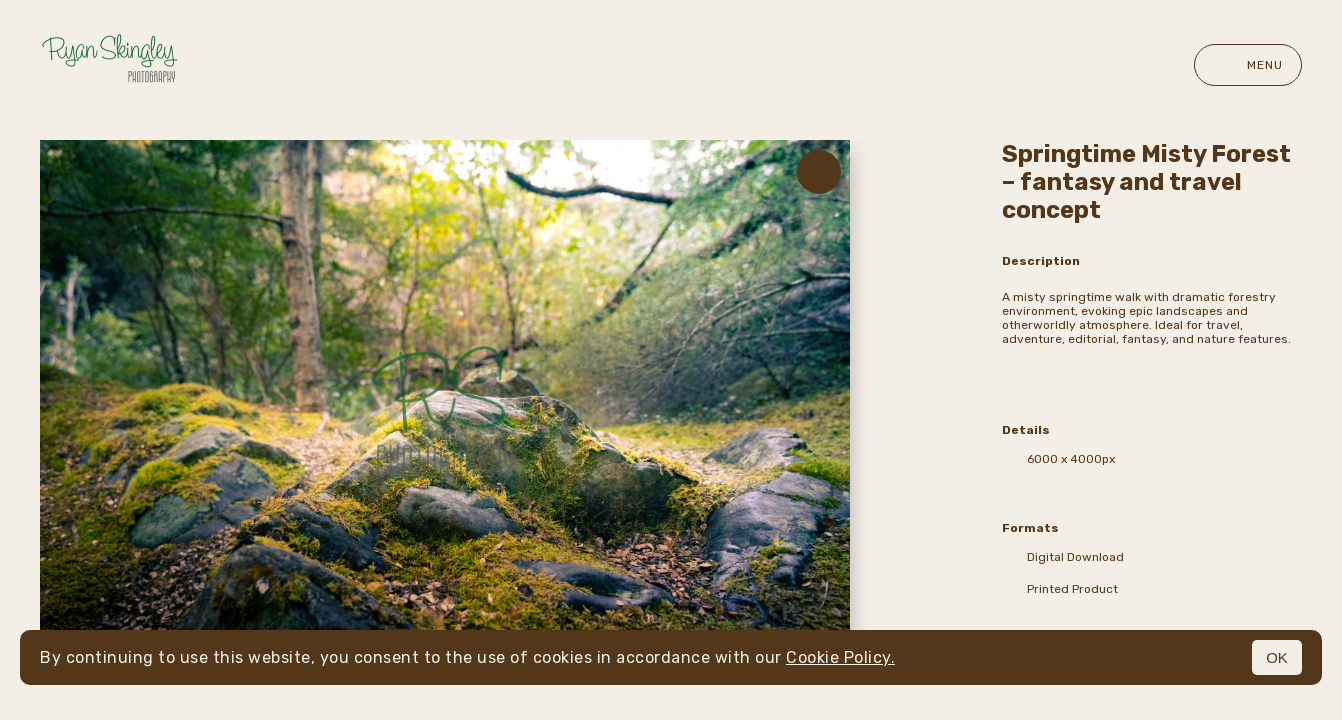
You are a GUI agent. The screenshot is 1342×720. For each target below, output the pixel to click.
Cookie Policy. (840, 657)
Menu (1248, 65)
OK (1277, 657)
